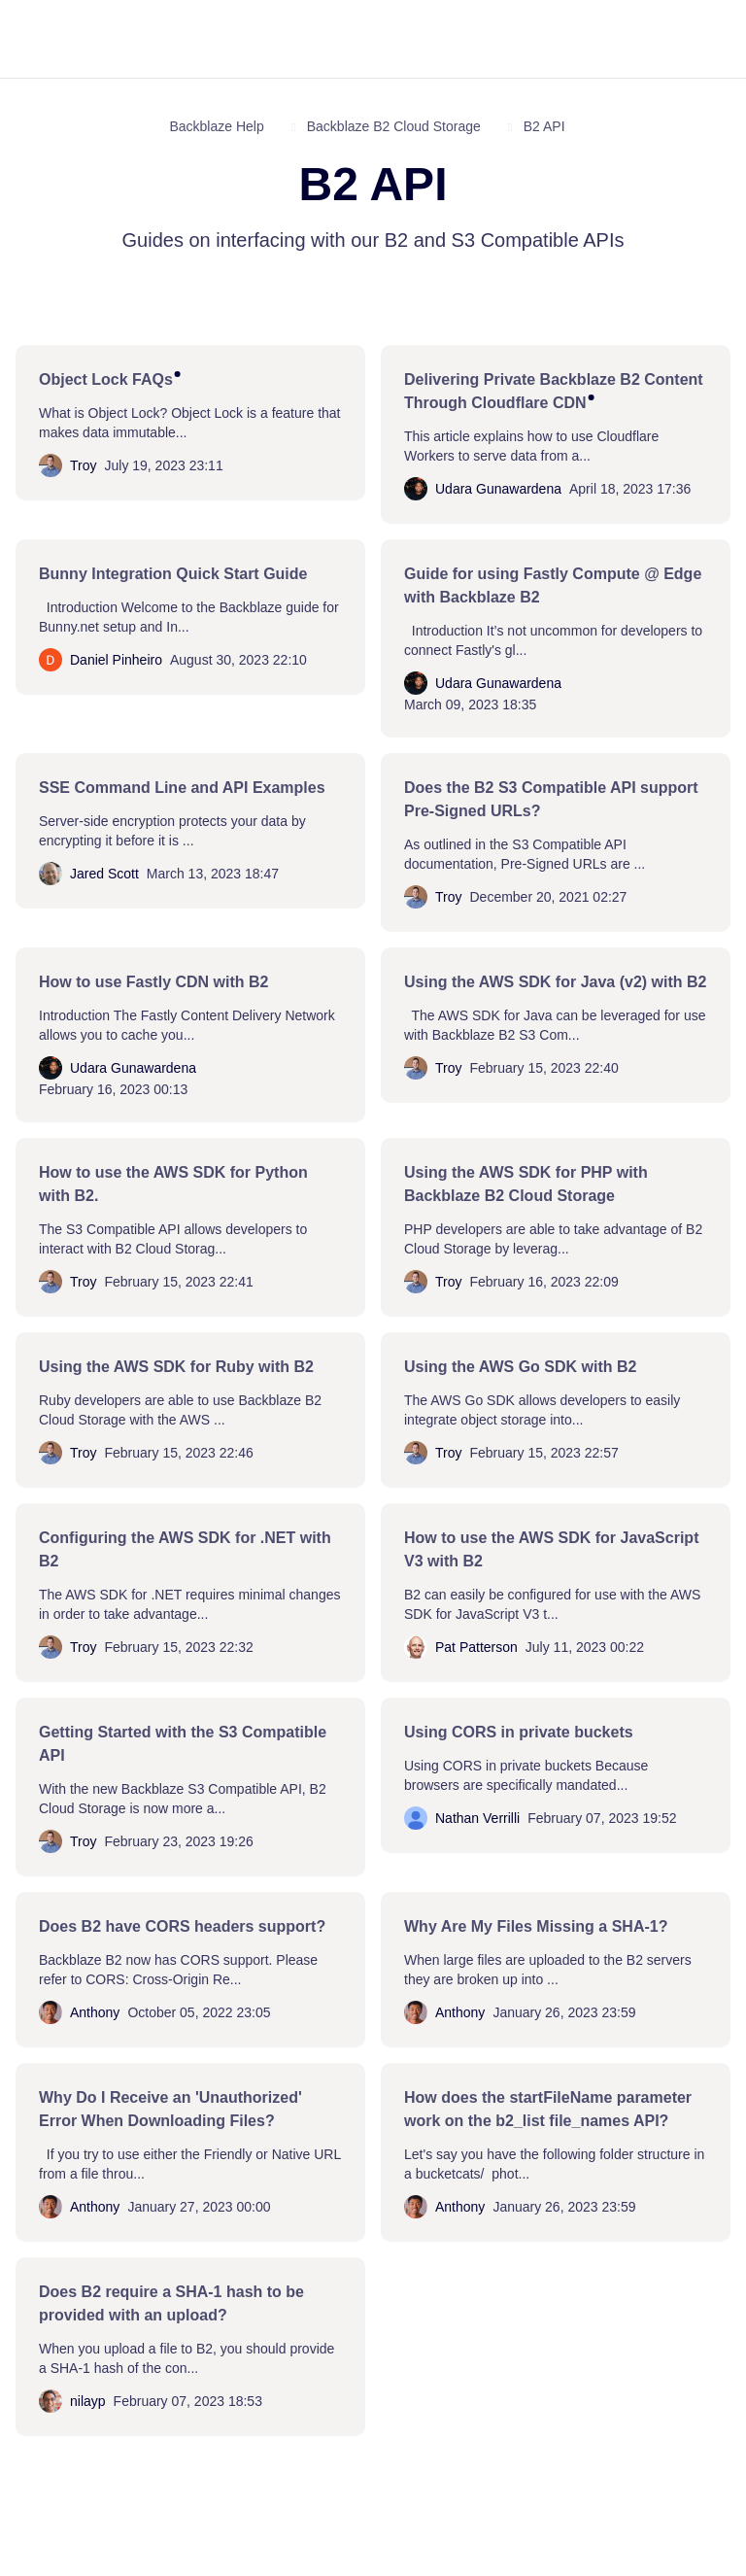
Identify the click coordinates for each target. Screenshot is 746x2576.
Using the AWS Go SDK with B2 (520, 1366)
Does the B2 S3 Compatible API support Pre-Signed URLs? (551, 799)
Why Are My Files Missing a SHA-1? (535, 1926)
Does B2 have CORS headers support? (182, 1926)
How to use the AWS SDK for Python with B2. (173, 1184)
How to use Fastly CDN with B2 (153, 982)
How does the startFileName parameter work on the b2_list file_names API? (548, 2109)
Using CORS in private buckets (518, 1732)
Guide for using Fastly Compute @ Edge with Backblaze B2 (552, 585)
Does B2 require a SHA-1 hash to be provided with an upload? (171, 2303)
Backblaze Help (216, 126)
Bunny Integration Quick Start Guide (173, 574)
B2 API (544, 126)
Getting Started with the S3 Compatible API (182, 1744)
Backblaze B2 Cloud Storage (394, 126)
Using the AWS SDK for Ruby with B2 (176, 1366)
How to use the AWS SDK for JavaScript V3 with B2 (551, 1549)
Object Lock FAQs (106, 379)
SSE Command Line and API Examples (182, 787)
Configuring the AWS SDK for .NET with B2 (185, 1549)
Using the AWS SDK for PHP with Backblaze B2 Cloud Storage (526, 1184)
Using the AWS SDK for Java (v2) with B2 (555, 982)
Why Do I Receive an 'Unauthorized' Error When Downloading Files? (170, 2109)
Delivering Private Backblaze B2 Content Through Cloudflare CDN (553, 391)
